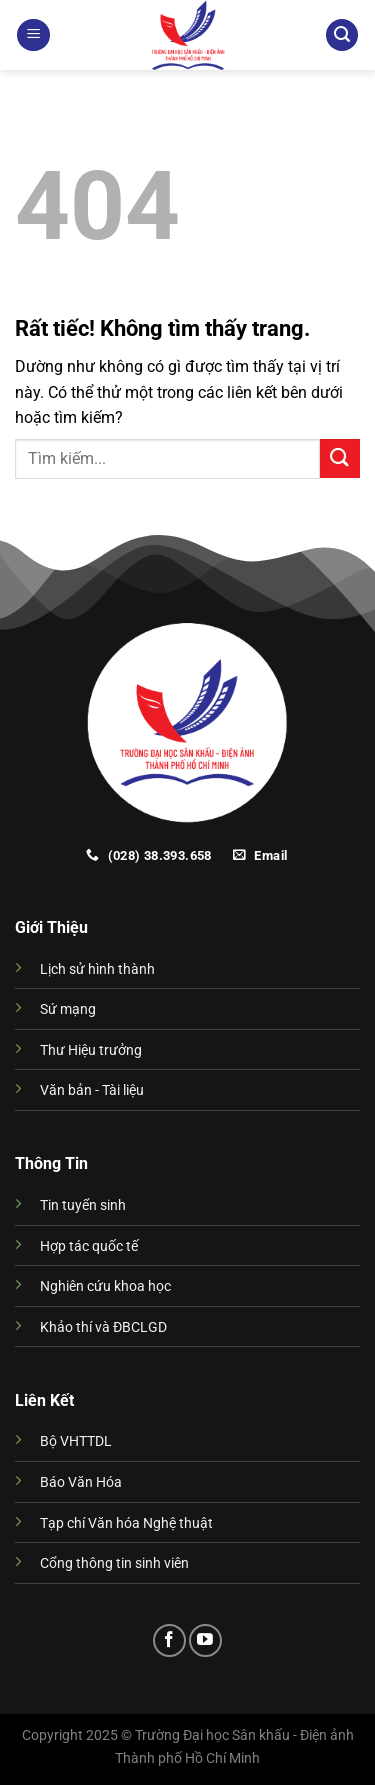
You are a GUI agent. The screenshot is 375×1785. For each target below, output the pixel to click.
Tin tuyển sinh (83, 1205)
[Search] (342, 35)
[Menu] (33, 35)
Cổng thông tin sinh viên (114, 1563)
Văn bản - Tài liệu (92, 1090)
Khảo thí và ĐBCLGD (103, 1327)
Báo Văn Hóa (81, 1482)
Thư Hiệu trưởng (91, 1050)
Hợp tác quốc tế (89, 1246)
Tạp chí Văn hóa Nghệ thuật (126, 1523)
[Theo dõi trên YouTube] (205, 1640)
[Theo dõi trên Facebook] (169, 1640)
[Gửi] (340, 458)
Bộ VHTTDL (76, 1441)
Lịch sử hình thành (97, 969)
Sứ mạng (68, 1009)
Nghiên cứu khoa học (105, 1286)
